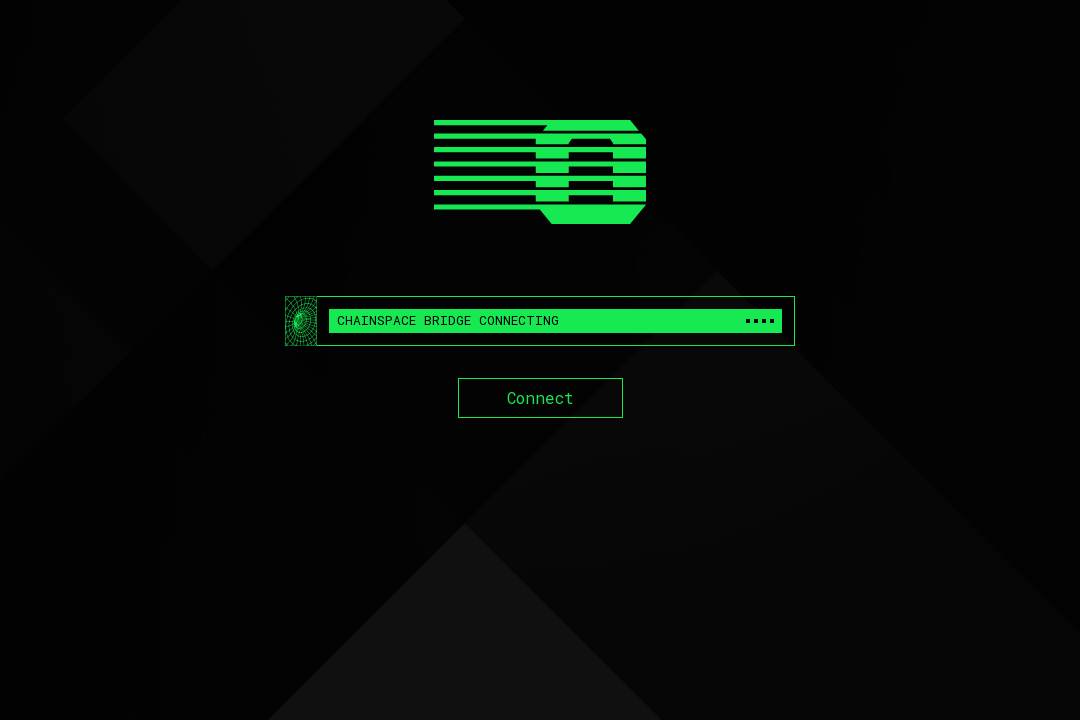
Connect (540, 397)
